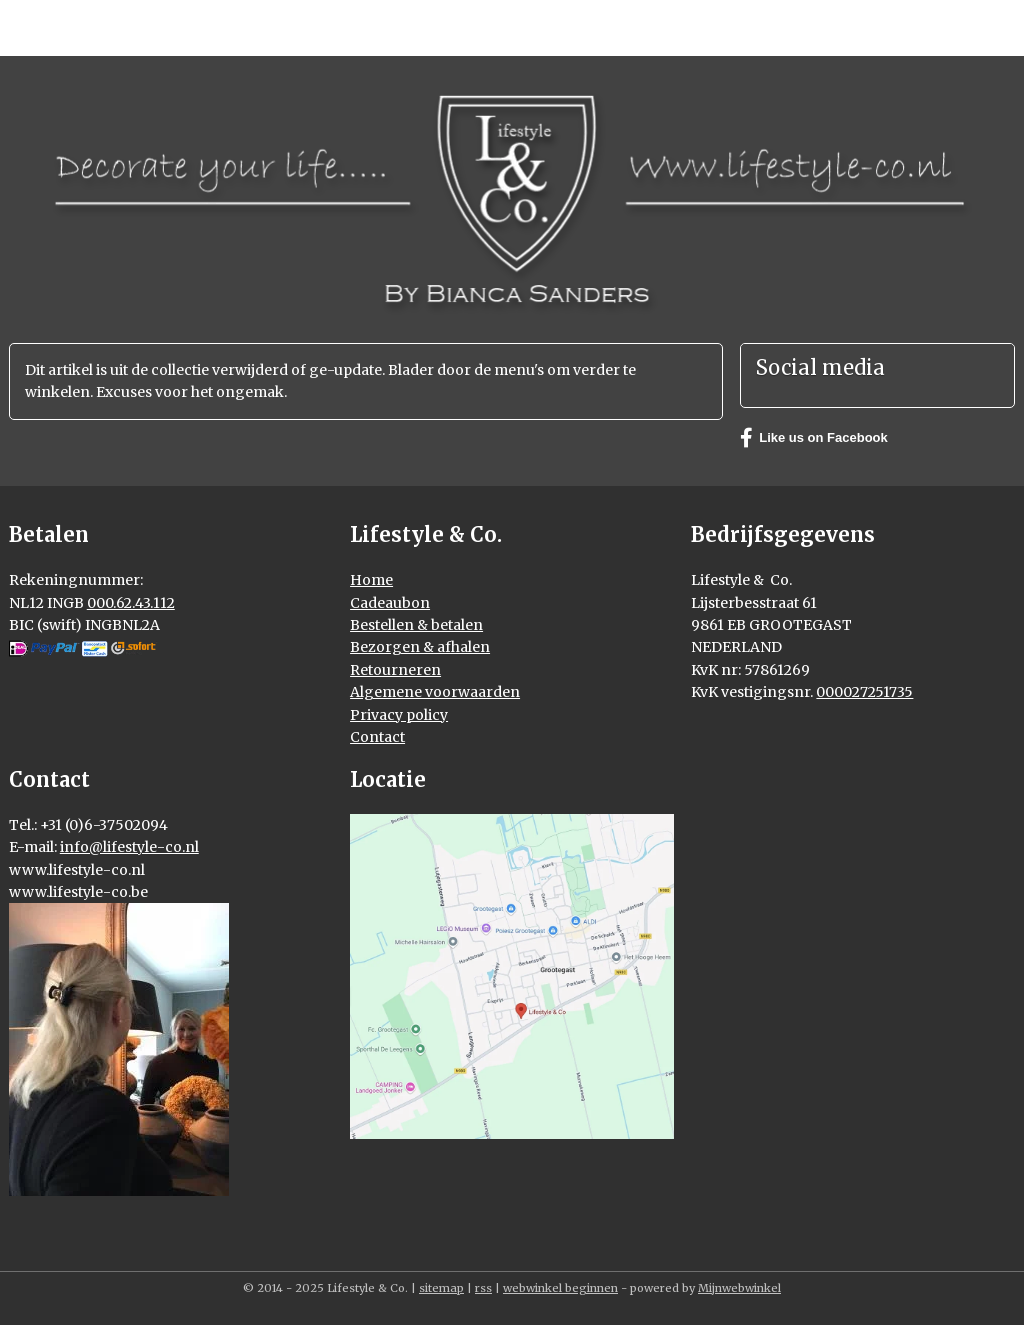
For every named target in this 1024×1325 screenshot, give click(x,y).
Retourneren (395, 670)
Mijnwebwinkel (739, 1288)
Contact (377, 737)
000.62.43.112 (131, 603)
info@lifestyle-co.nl (129, 847)
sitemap (441, 1288)
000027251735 (864, 692)
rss (483, 1288)
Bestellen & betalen (416, 625)
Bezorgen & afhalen (420, 647)
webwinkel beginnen (560, 1288)
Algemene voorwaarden (435, 692)
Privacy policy (399, 715)
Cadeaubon (390, 603)
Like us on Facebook (814, 438)
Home (371, 580)
